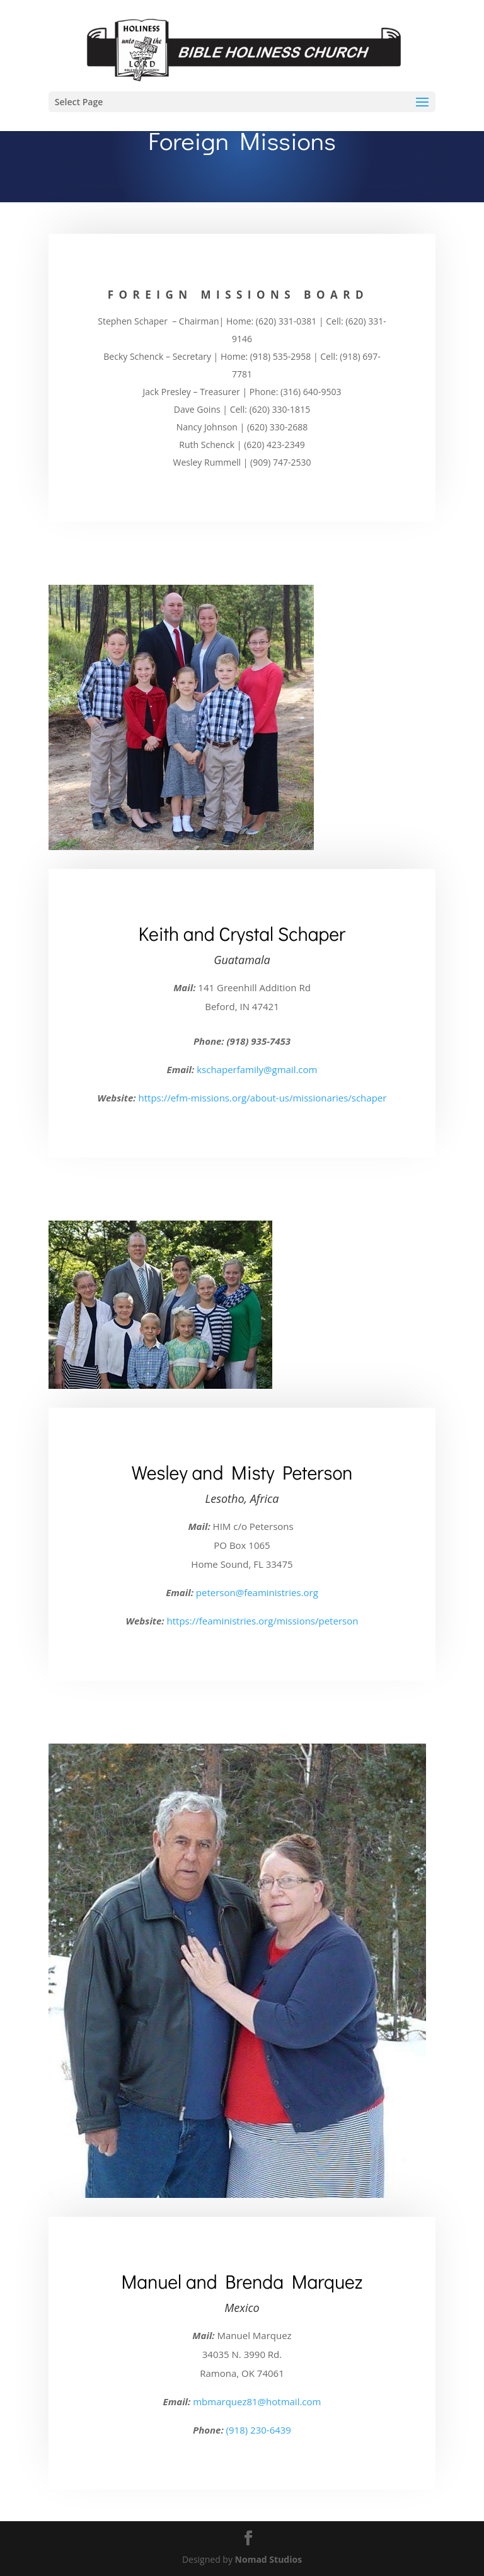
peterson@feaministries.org (257, 1592)
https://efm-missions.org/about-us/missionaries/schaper (263, 1097)
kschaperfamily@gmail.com (257, 1069)
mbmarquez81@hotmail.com (257, 2401)
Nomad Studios (268, 2559)
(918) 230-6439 (258, 2430)
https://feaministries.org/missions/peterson (263, 1620)
